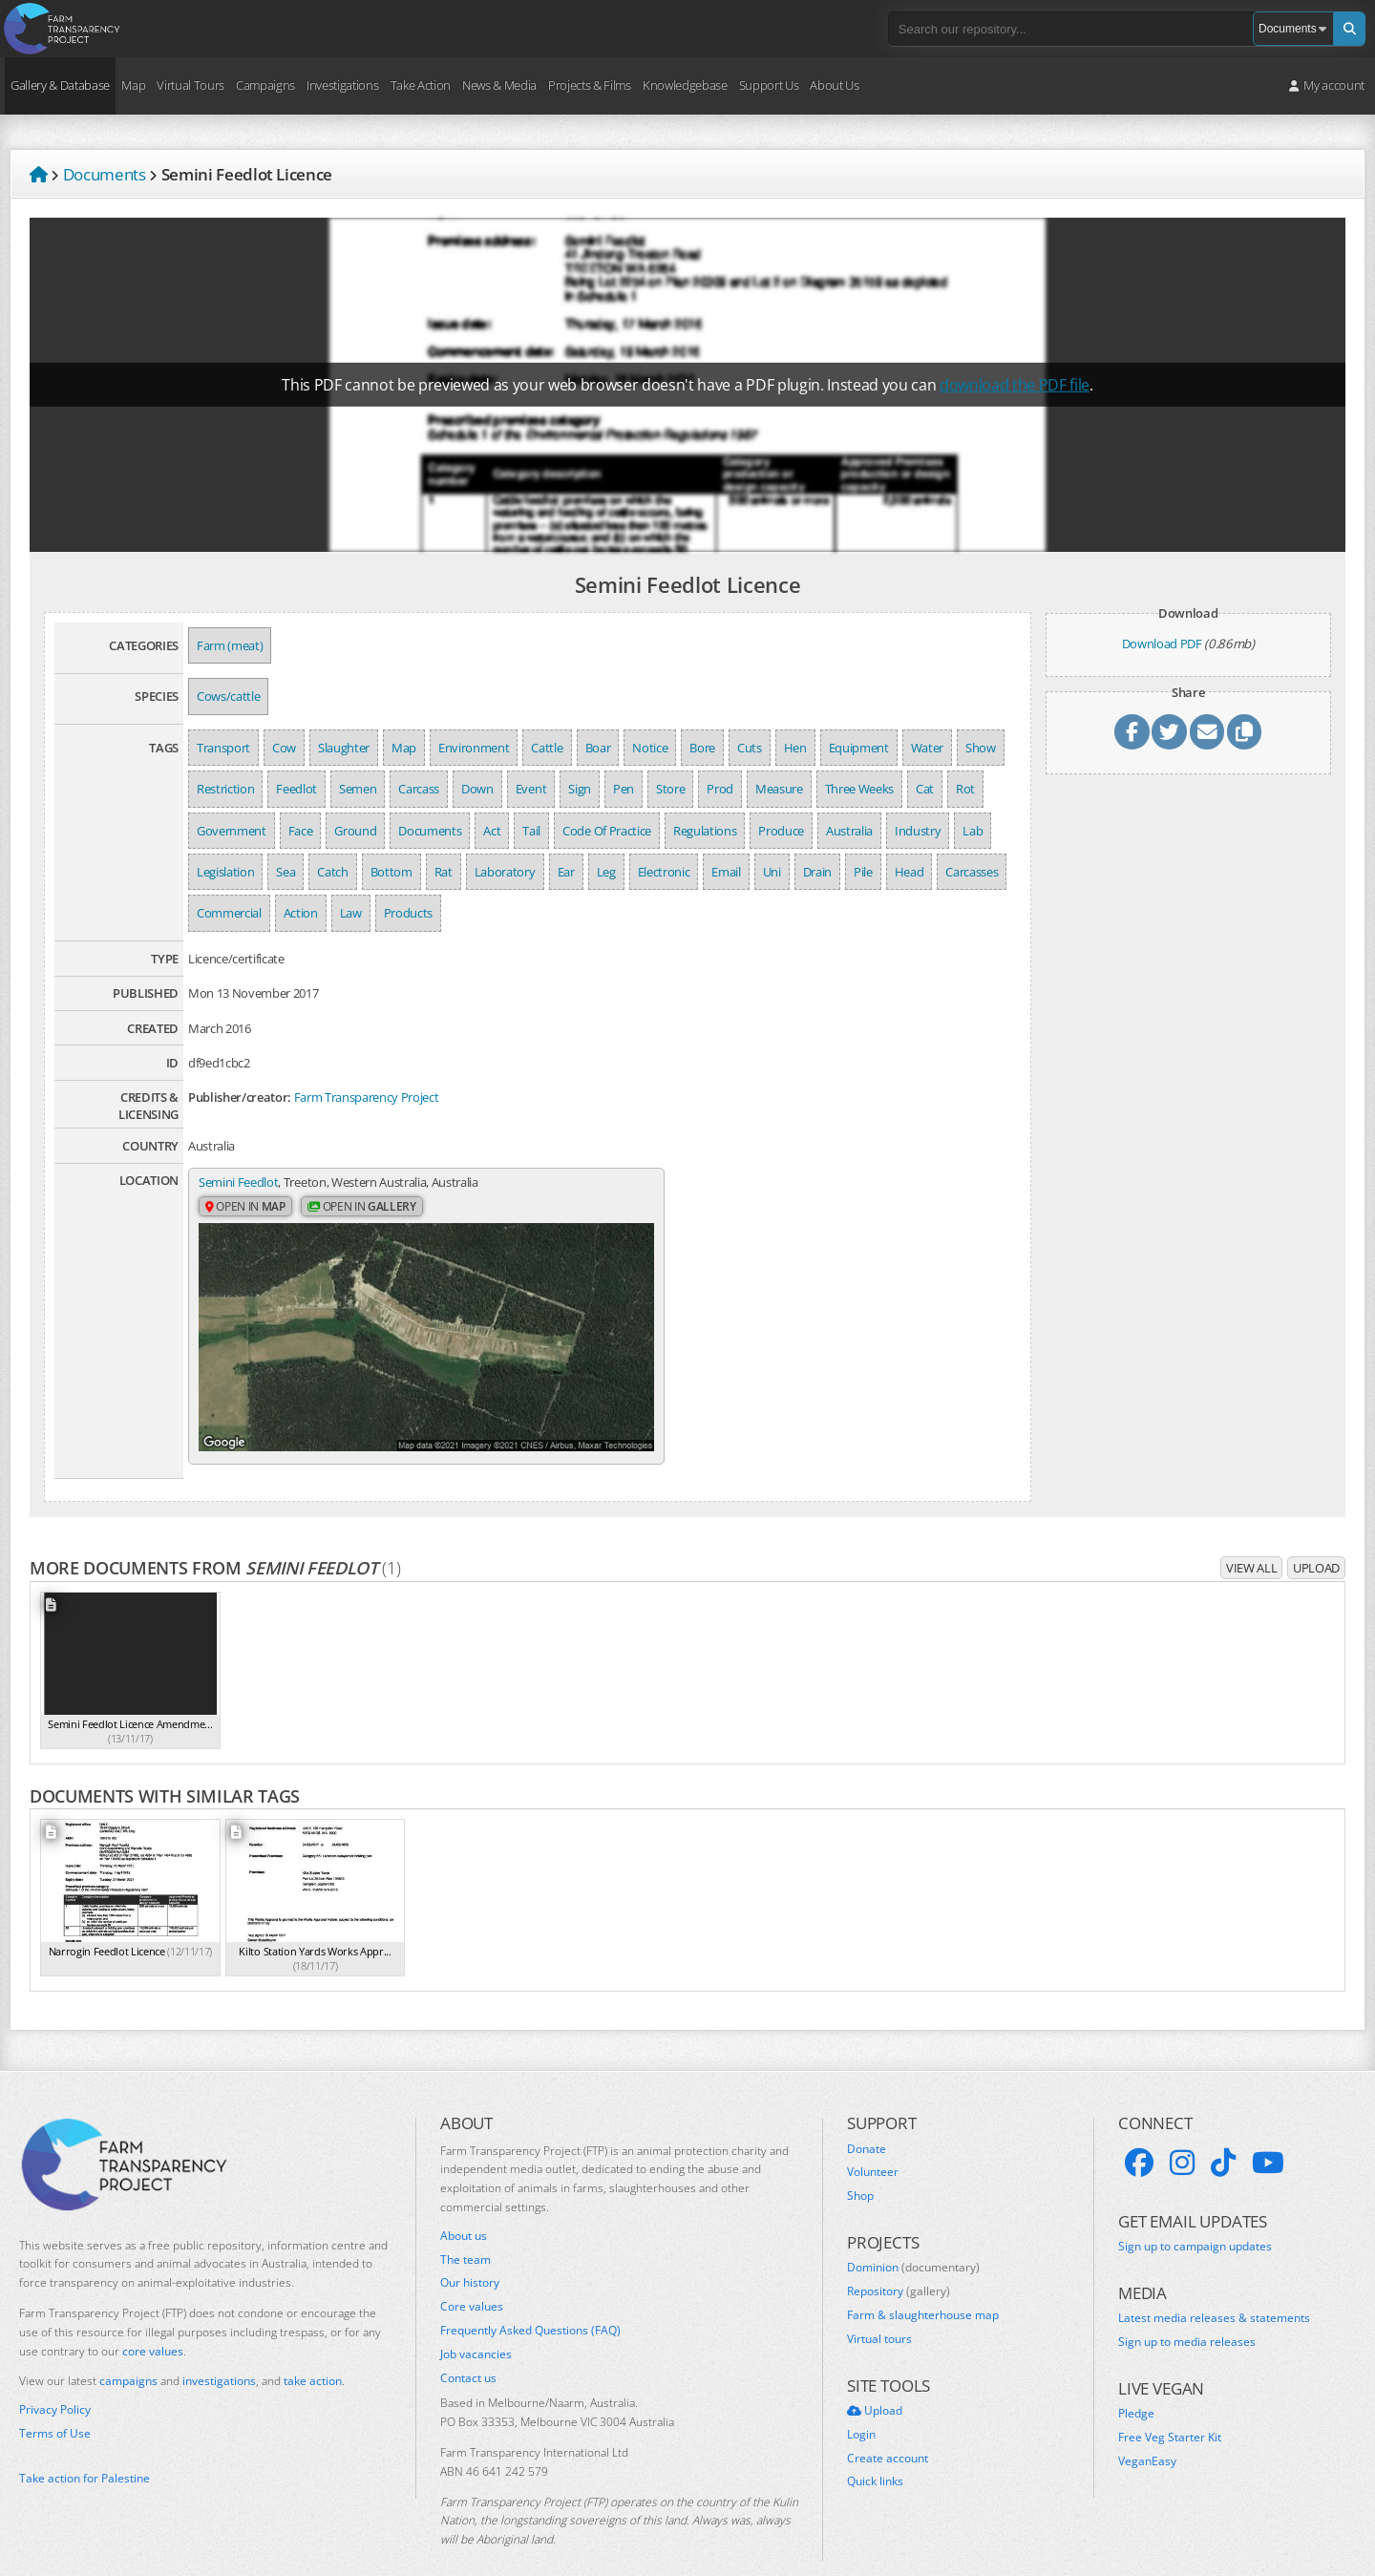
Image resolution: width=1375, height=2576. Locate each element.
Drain (817, 871)
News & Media (499, 85)
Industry (918, 830)
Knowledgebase (685, 85)
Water (927, 747)
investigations (219, 2351)
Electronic (664, 871)
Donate (866, 2118)
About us (463, 2205)
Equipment (859, 747)
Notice (649, 747)
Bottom (391, 871)
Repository (898, 2262)
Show (980, 747)
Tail (531, 830)
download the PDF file (1014, 384)
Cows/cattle (228, 696)
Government (231, 830)
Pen (623, 788)
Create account (887, 2428)
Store (670, 788)
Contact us (468, 2347)
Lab (972, 830)
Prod (720, 788)
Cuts (749, 747)
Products (408, 912)
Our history (469, 2253)
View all (1251, 1537)
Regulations (704, 830)
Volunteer (873, 2142)
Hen (795, 747)
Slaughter (344, 747)
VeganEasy (1147, 2431)
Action (301, 912)
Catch (332, 871)
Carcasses (971, 871)
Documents (429, 830)
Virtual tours (879, 2308)
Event (531, 788)
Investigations (342, 85)
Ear (566, 871)
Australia (849, 830)
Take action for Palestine (84, 2447)
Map (133, 85)
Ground (355, 830)
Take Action (421, 85)
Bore (702, 747)
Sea (285, 871)
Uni (772, 871)
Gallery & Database (60, 85)
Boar (598, 747)
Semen (357, 788)
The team (465, 2229)
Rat (443, 871)
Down (477, 788)
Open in (245, 1207)
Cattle (546, 747)
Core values (471, 2276)
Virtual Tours (190, 85)
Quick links (875, 2452)
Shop (860, 2166)
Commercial (229, 912)
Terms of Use (55, 2403)
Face (300, 830)
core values (152, 2320)
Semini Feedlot (238, 1182)
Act (491, 830)
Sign (579, 788)
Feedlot (296, 788)
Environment (473, 747)
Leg (606, 871)
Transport (223, 747)
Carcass (418, 788)
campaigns (128, 2351)
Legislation (225, 871)
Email (725, 871)
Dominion (913, 2238)
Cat (925, 788)
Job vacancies (476, 2324)
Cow (284, 747)
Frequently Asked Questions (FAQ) (530, 2300)
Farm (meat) (230, 645)
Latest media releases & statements (1214, 2288)
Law (351, 912)
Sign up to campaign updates (1195, 2216)
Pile (863, 871)
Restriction (225, 788)
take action (313, 2351)
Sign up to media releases (1187, 2311)
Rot (965, 788)
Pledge (1136, 2384)
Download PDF (1162, 643)
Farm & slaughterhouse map (923, 2284)
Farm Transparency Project (366, 1097)
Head (909, 871)
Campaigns (265, 85)
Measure (779, 788)
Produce (781, 830)
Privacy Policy (55, 2380)
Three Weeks (859, 788)
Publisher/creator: (239, 1097)
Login (861, 2404)
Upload (1316, 1537)
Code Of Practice (606, 830)
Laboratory (505, 871)
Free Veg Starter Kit (1169, 2407)
